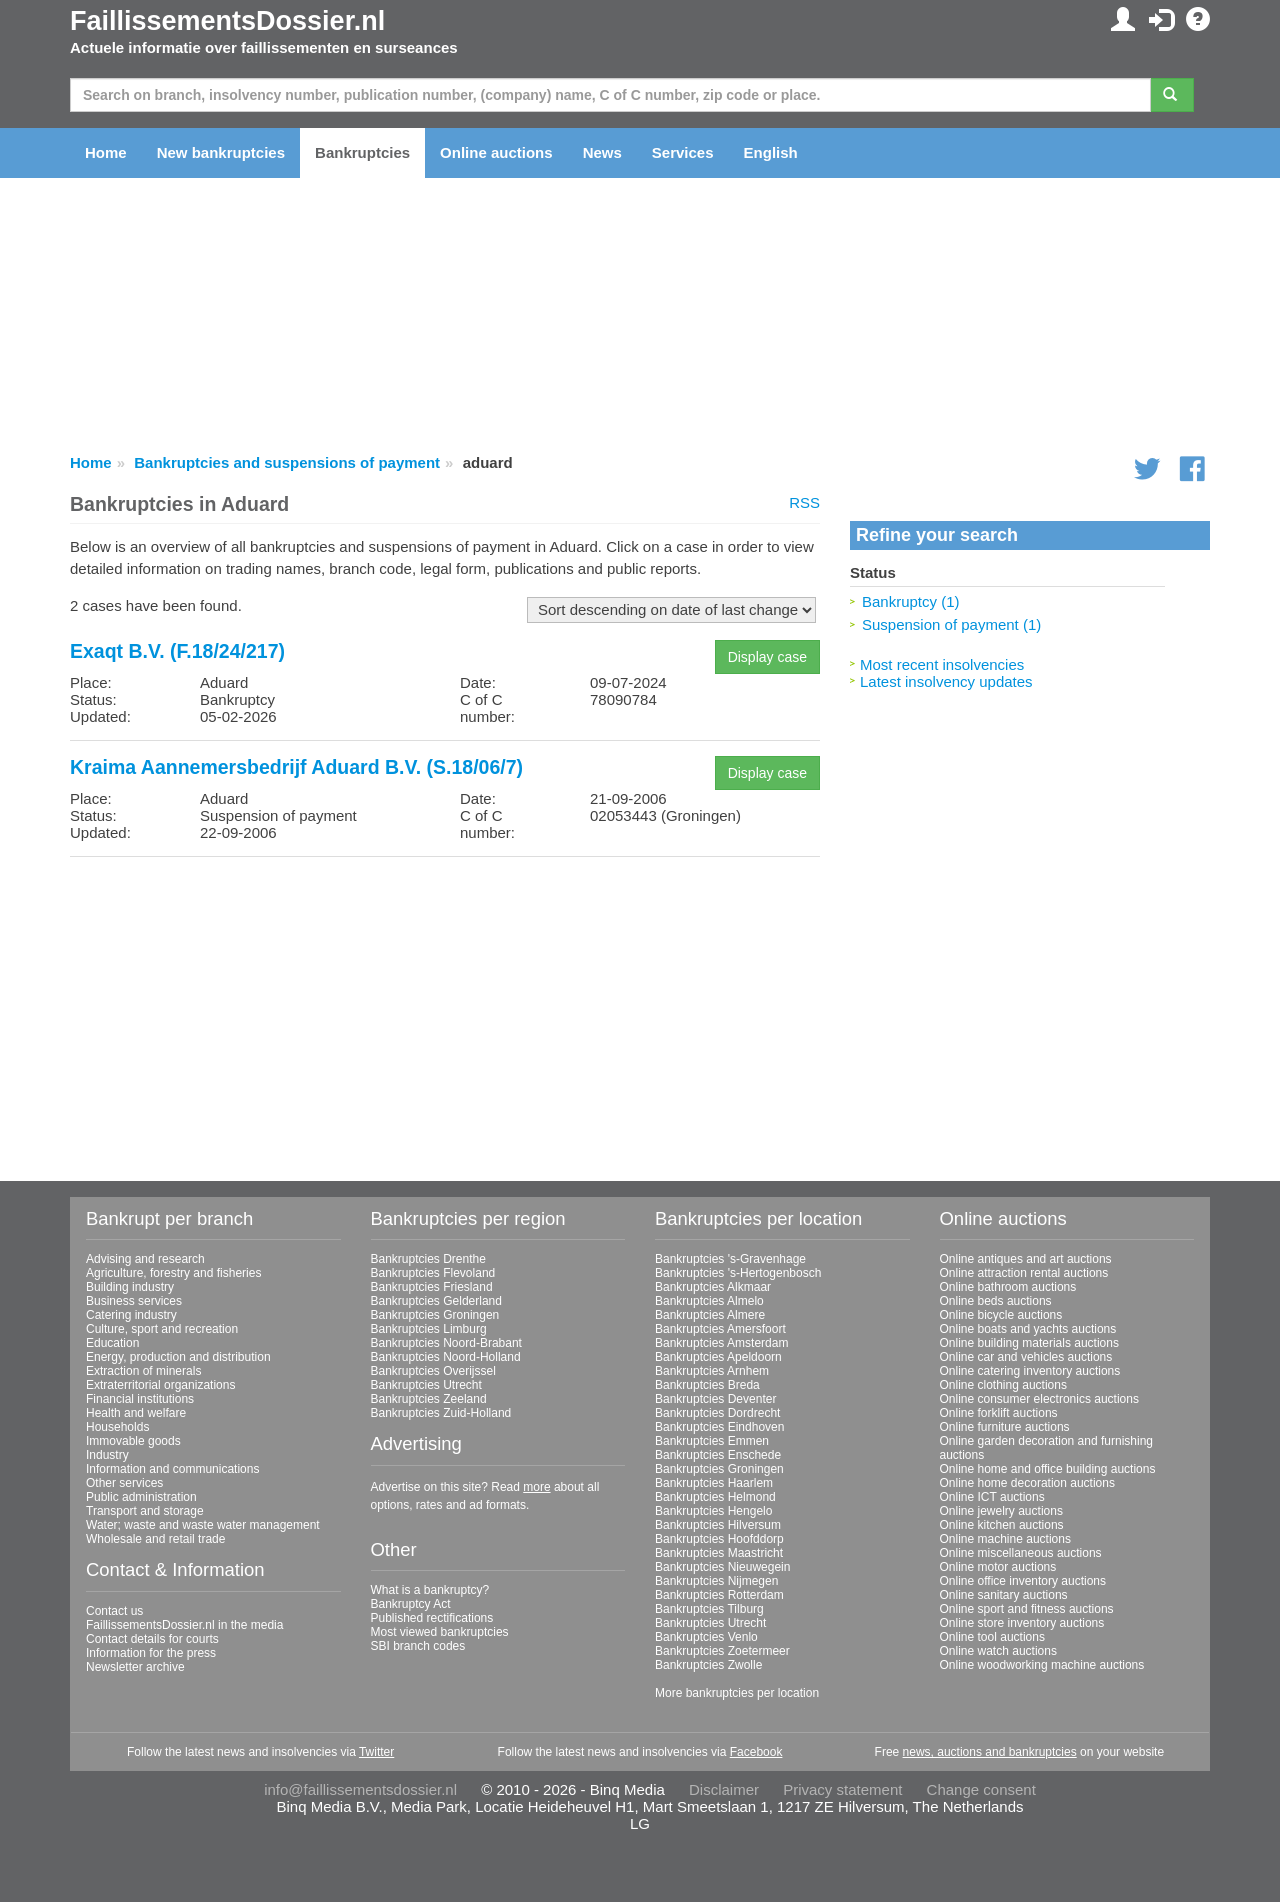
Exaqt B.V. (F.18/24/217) (177, 651)
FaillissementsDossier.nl (227, 21)
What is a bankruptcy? (430, 1590)
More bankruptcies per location (737, 1693)
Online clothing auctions (1003, 1385)
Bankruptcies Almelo (709, 1301)
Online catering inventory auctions (1030, 1371)
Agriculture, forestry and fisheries (173, 1273)
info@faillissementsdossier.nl (360, 1789)
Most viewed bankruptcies (440, 1632)
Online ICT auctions (992, 1497)
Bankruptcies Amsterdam (721, 1343)
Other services (124, 1483)
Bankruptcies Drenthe (428, 1259)
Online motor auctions (998, 1567)
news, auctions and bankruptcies (990, 1752)
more (536, 1487)
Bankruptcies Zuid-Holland (441, 1413)
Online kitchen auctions (1002, 1525)
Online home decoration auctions (1027, 1483)
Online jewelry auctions (1001, 1511)
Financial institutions (140, 1399)
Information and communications (172, 1469)
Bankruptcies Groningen (435, 1315)
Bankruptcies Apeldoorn (718, 1357)
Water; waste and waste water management (203, 1525)
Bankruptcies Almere (710, 1315)
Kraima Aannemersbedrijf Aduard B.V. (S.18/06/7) (296, 767)
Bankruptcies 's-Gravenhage (730, 1259)
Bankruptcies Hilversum (718, 1525)
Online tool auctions (992, 1637)
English (771, 152)
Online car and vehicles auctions (1026, 1357)
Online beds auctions (996, 1301)
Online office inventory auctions (1023, 1581)
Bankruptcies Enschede (718, 1455)
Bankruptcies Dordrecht (717, 1413)
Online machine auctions (1005, 1539)
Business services (134, 1301)
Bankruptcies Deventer (715, 1399)
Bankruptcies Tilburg (709, 1609)
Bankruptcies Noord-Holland (446, 1357)
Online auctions (496, 152)
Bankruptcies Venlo (706, 1637)
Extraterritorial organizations (160, 1385)
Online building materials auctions (1029, 1343)
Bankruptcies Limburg (429, 1329)
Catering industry (131, 1315)
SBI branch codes (418, 1646)
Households (117, 1427)
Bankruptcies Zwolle (708, 1665)
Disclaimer (724, 1789)
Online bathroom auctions (1008, 1287)
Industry (107, 1455)
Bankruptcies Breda (707, 1385)
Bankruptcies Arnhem (712, 1371)
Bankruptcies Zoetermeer (722, 1651)
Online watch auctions (998, 1651)
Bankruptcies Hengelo (713, 1511)
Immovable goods (133, 1441)
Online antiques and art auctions (1026, 1259)
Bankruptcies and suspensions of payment (287, 462)
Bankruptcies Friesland (432, 1287)
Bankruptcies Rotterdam (719, 1595)
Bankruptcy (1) (911, 601)
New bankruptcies (221, 152)
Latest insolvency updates (946, 681)
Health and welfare (136, 1413)
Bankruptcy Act (411, 1604)
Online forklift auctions (999, 1413)
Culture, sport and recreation (162, 1329)
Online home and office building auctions (1048, 1469)
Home (106, 152)
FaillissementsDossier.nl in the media (184, 1625)
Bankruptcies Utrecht (426, 1385)
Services (683, 152)
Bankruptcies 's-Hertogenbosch (738, 1273)
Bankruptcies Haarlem (714, 1483)
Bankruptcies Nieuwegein (722, 1567)
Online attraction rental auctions (1024, 1273)
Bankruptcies (362, 152)
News (602, 152)
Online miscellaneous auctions (1021, 1553)
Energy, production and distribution (178, 1357)
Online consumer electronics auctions (1039, 1399)
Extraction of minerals (143, 1371)
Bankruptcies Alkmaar (713, 1287)
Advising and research (145, 1259)
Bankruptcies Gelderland (436, 1301)
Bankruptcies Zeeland (429, 1399)
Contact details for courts (152, 1639)
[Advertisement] (445, 1012)
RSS (804, 502)
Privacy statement (842, 1789)
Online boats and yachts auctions (1028, 1329)
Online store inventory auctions (1022, 1623)
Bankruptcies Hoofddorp (719, 1539)
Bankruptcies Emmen (712, 1441)
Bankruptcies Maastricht (719, 1553)
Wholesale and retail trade (155, 1539)
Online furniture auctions (1005, 1427)
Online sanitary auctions (1004, 1595)
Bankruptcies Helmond (715, 1497)
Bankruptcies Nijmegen (716, 1581)
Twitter (376, 1752)
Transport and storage (145, 1511)
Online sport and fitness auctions (1027, 1609)
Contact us (114, 1611)
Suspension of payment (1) (951, 624)
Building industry (130, 1287)
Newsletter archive (135, 1667)
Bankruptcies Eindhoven (719, 1427)
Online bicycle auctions (1001, 1315)
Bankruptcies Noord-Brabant (446, 1343)
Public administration (141, 1497)
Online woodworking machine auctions (1042, 1665)
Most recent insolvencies (942, 664)
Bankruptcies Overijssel (433, 1371)
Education (112, 1343)
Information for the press (151, 1653)
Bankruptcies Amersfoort (720, 1329)
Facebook (756, 1752)
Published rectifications (432, 1618)
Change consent (981, 1789)
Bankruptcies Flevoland (433, 1273)
